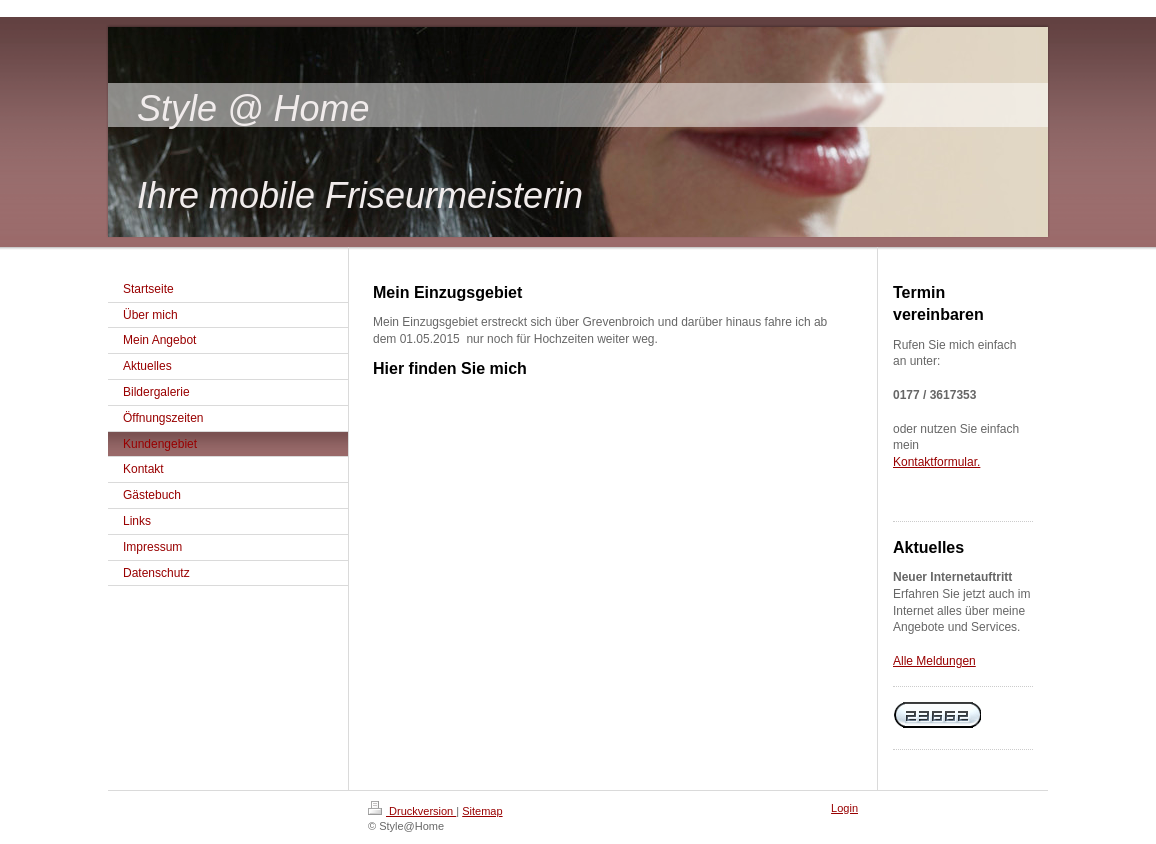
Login (844, 808)
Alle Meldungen (934, 661)
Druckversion (412, 811)
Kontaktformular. (936, 462)
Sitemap (482, 811)
